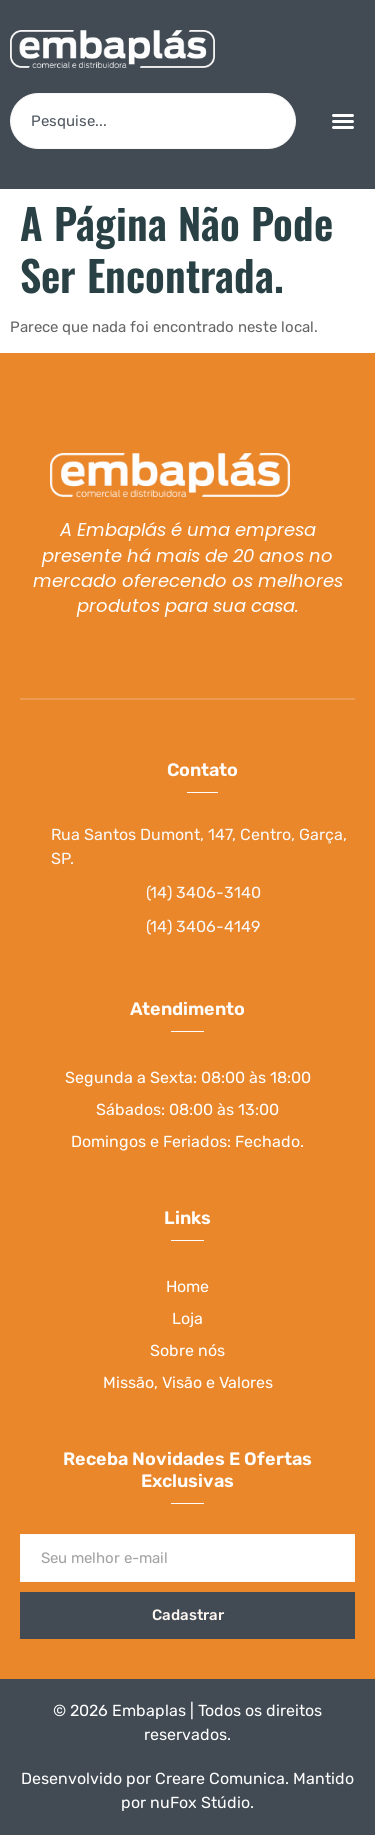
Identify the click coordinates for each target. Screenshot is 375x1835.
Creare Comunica (220, 1778)
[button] (343, 121)
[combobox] (153, 121)
